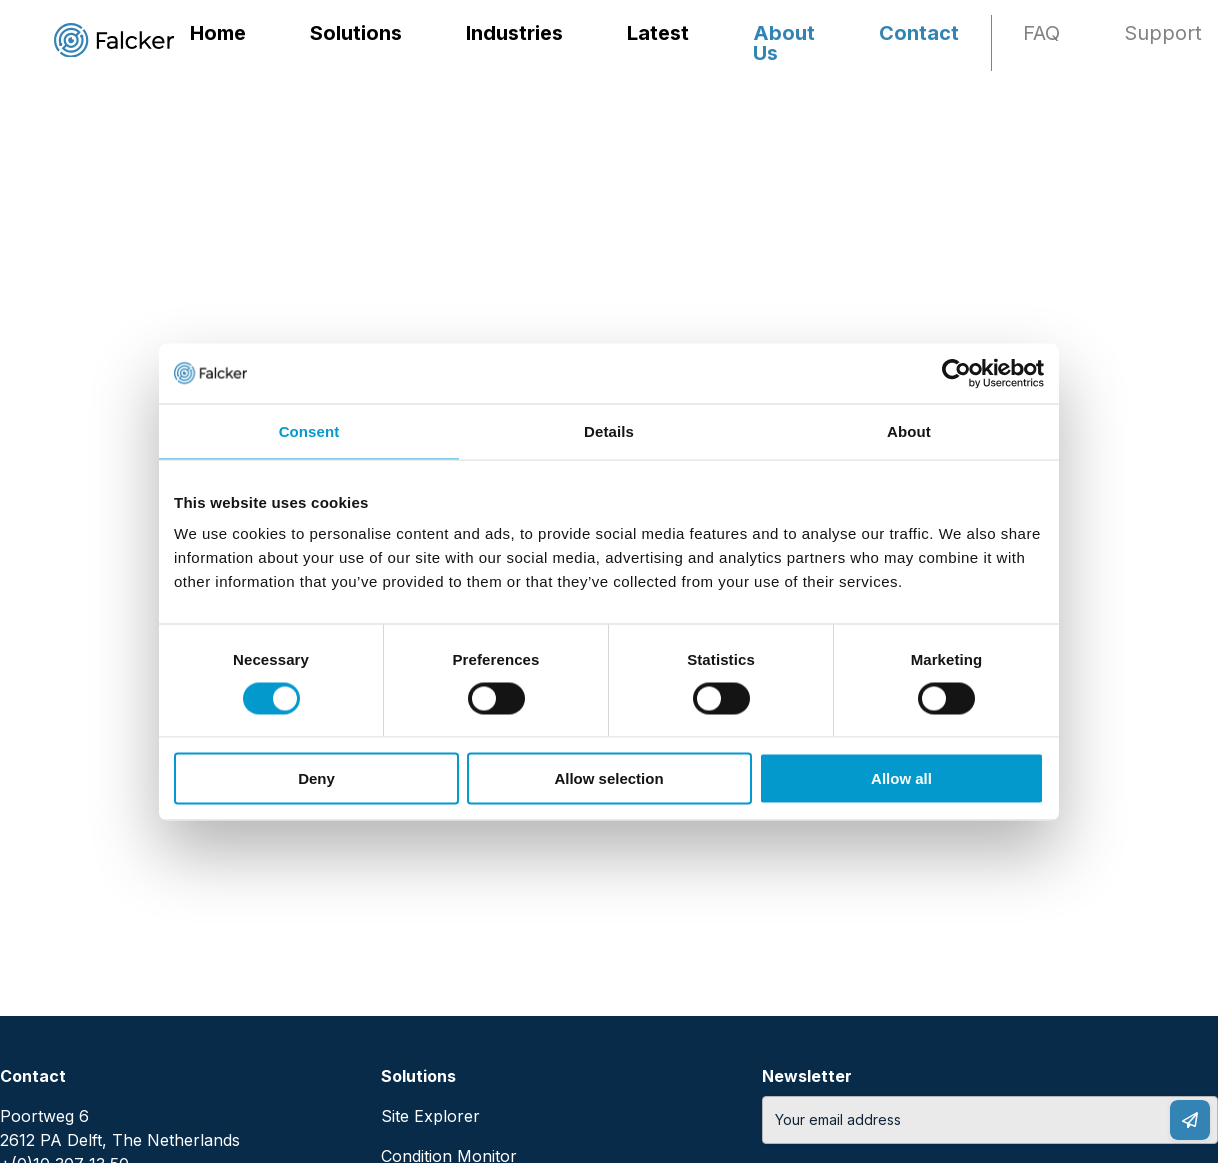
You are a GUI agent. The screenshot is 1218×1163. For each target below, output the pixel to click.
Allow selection (608, 778)
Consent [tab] (309, 430)
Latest (658, 33)
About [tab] (909, 430)
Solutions (356, 33)
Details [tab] (609, 430)
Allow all (901, 778)
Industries (514, 33)
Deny (316, 778)
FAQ (1041, 33)
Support (1163, 33)
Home (218, 33)
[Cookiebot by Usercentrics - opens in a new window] (956, 373)
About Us (784, 43)
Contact (919, 33)
